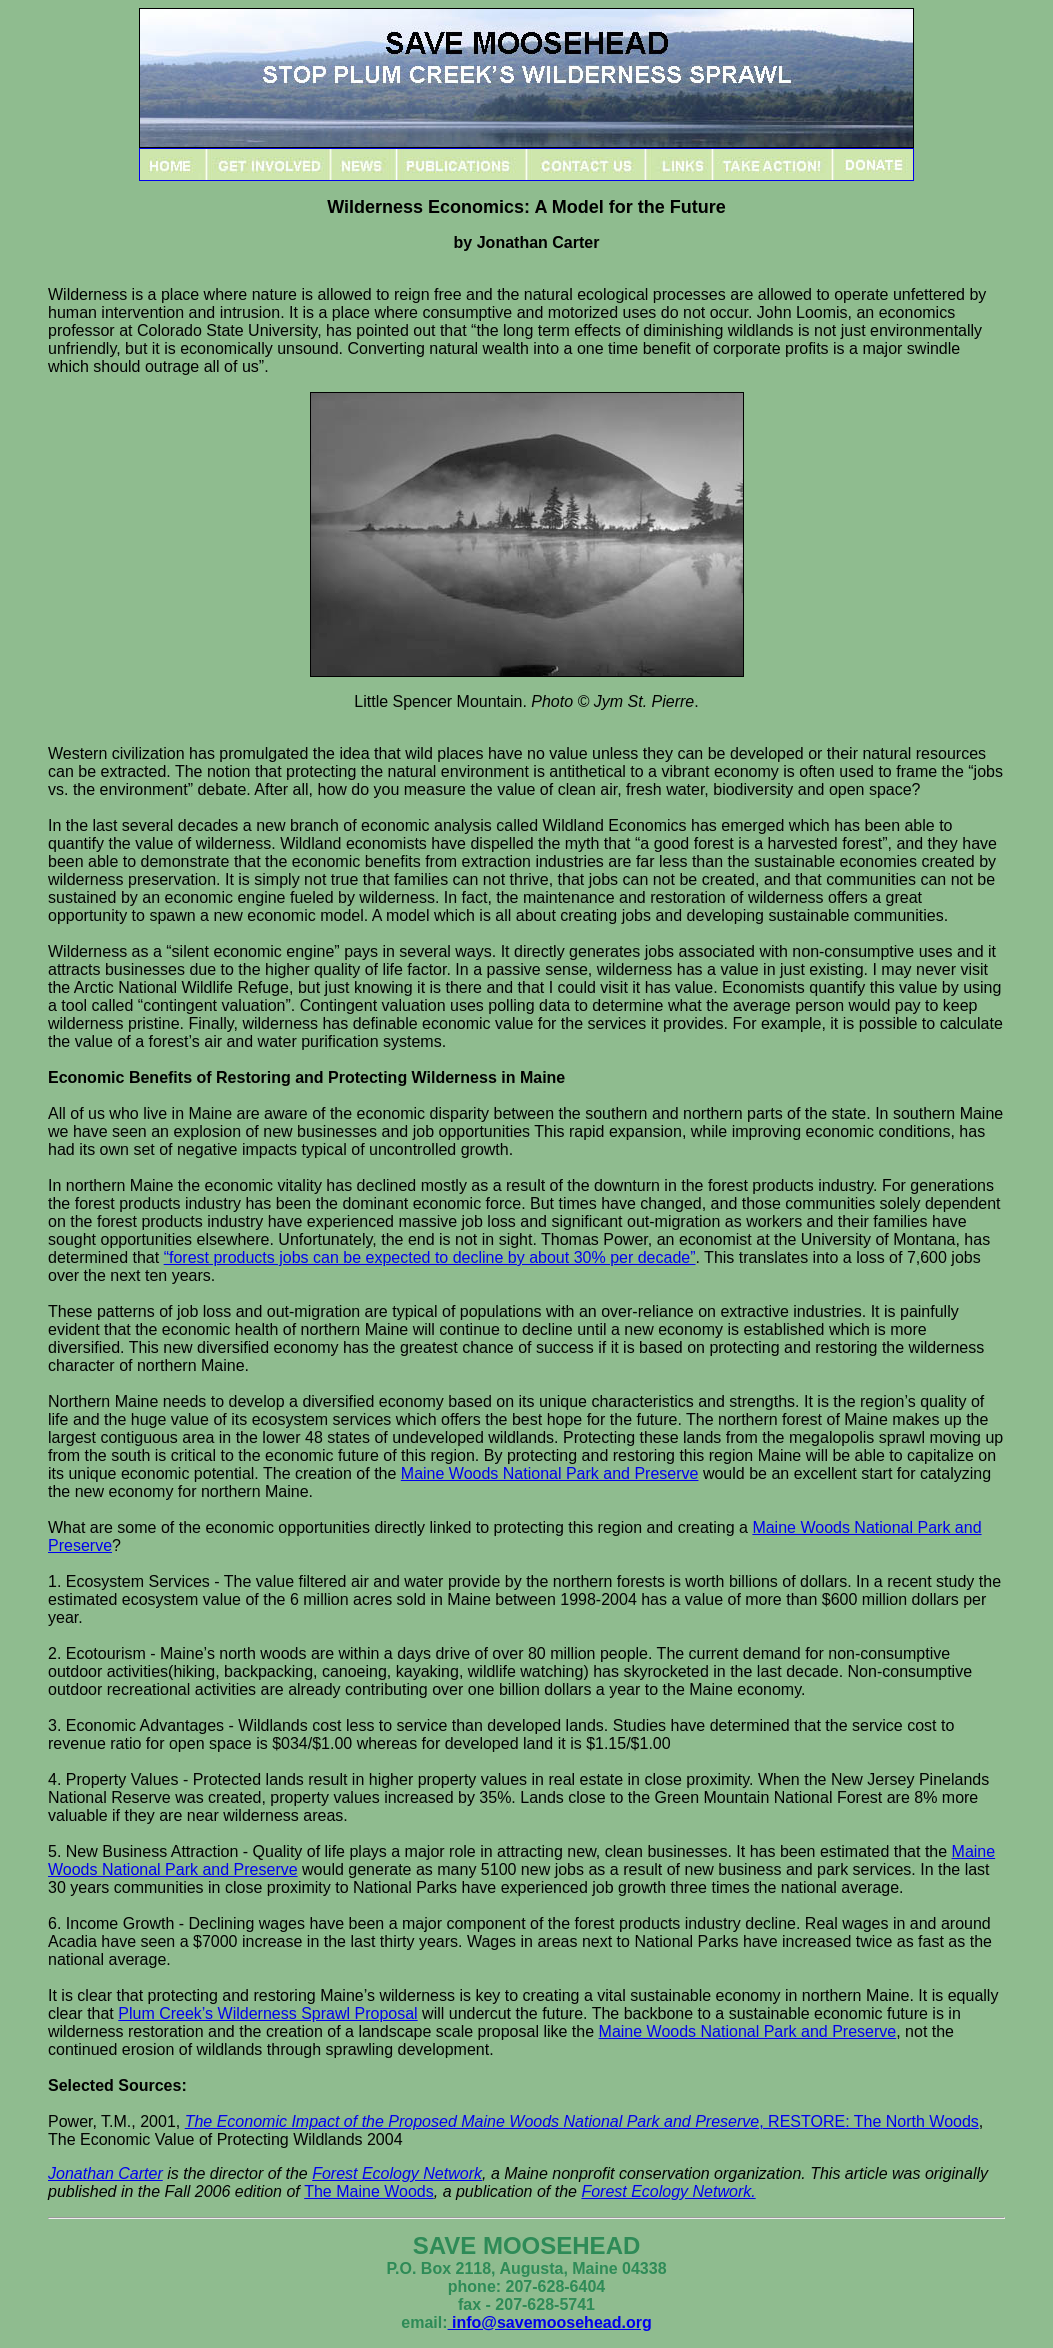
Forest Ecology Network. (668, 2191)
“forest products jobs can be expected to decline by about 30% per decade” (430, 1257)
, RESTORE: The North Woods (582, 2121)
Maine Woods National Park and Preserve (550, 1473)
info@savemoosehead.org (550, 2322)
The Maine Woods (369, 2191)
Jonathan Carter (105, 2173)
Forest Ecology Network (397, 2173)
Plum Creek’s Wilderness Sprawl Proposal (267, 2013)
